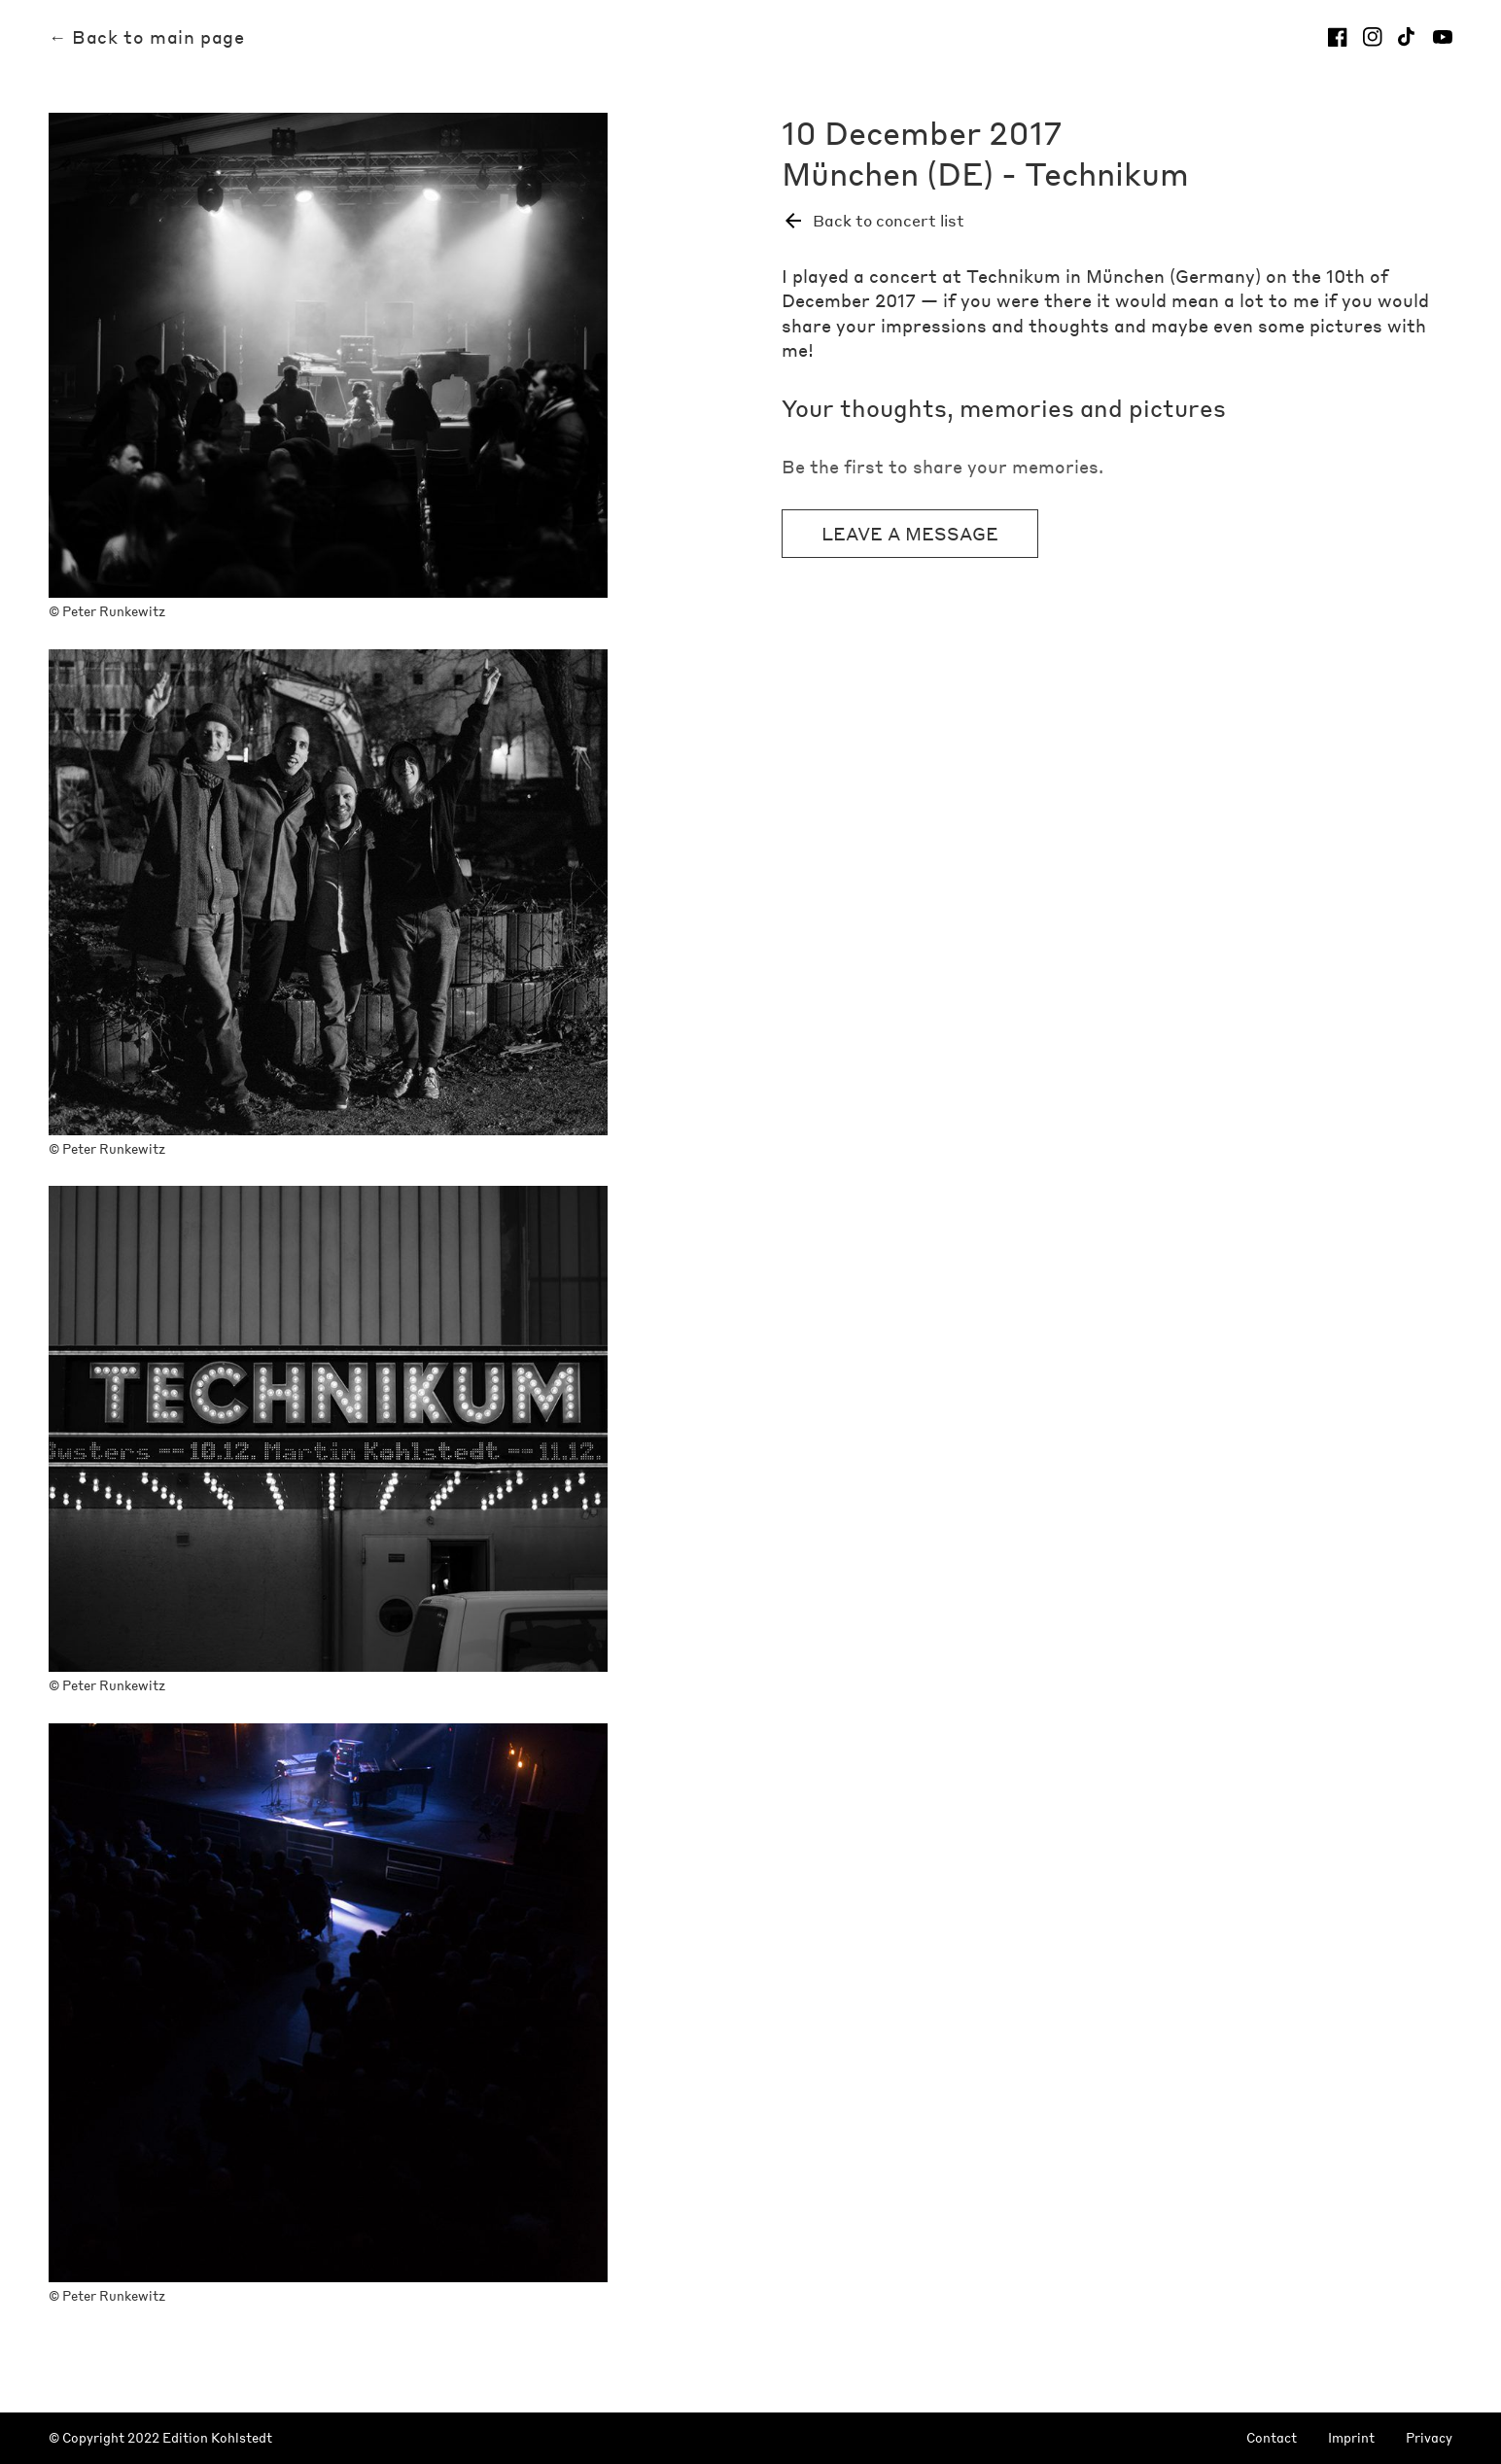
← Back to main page (146, 37)
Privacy (1429, 2438)
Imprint (1351, 2438)
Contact (1271, 2438)
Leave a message (909, 533)
